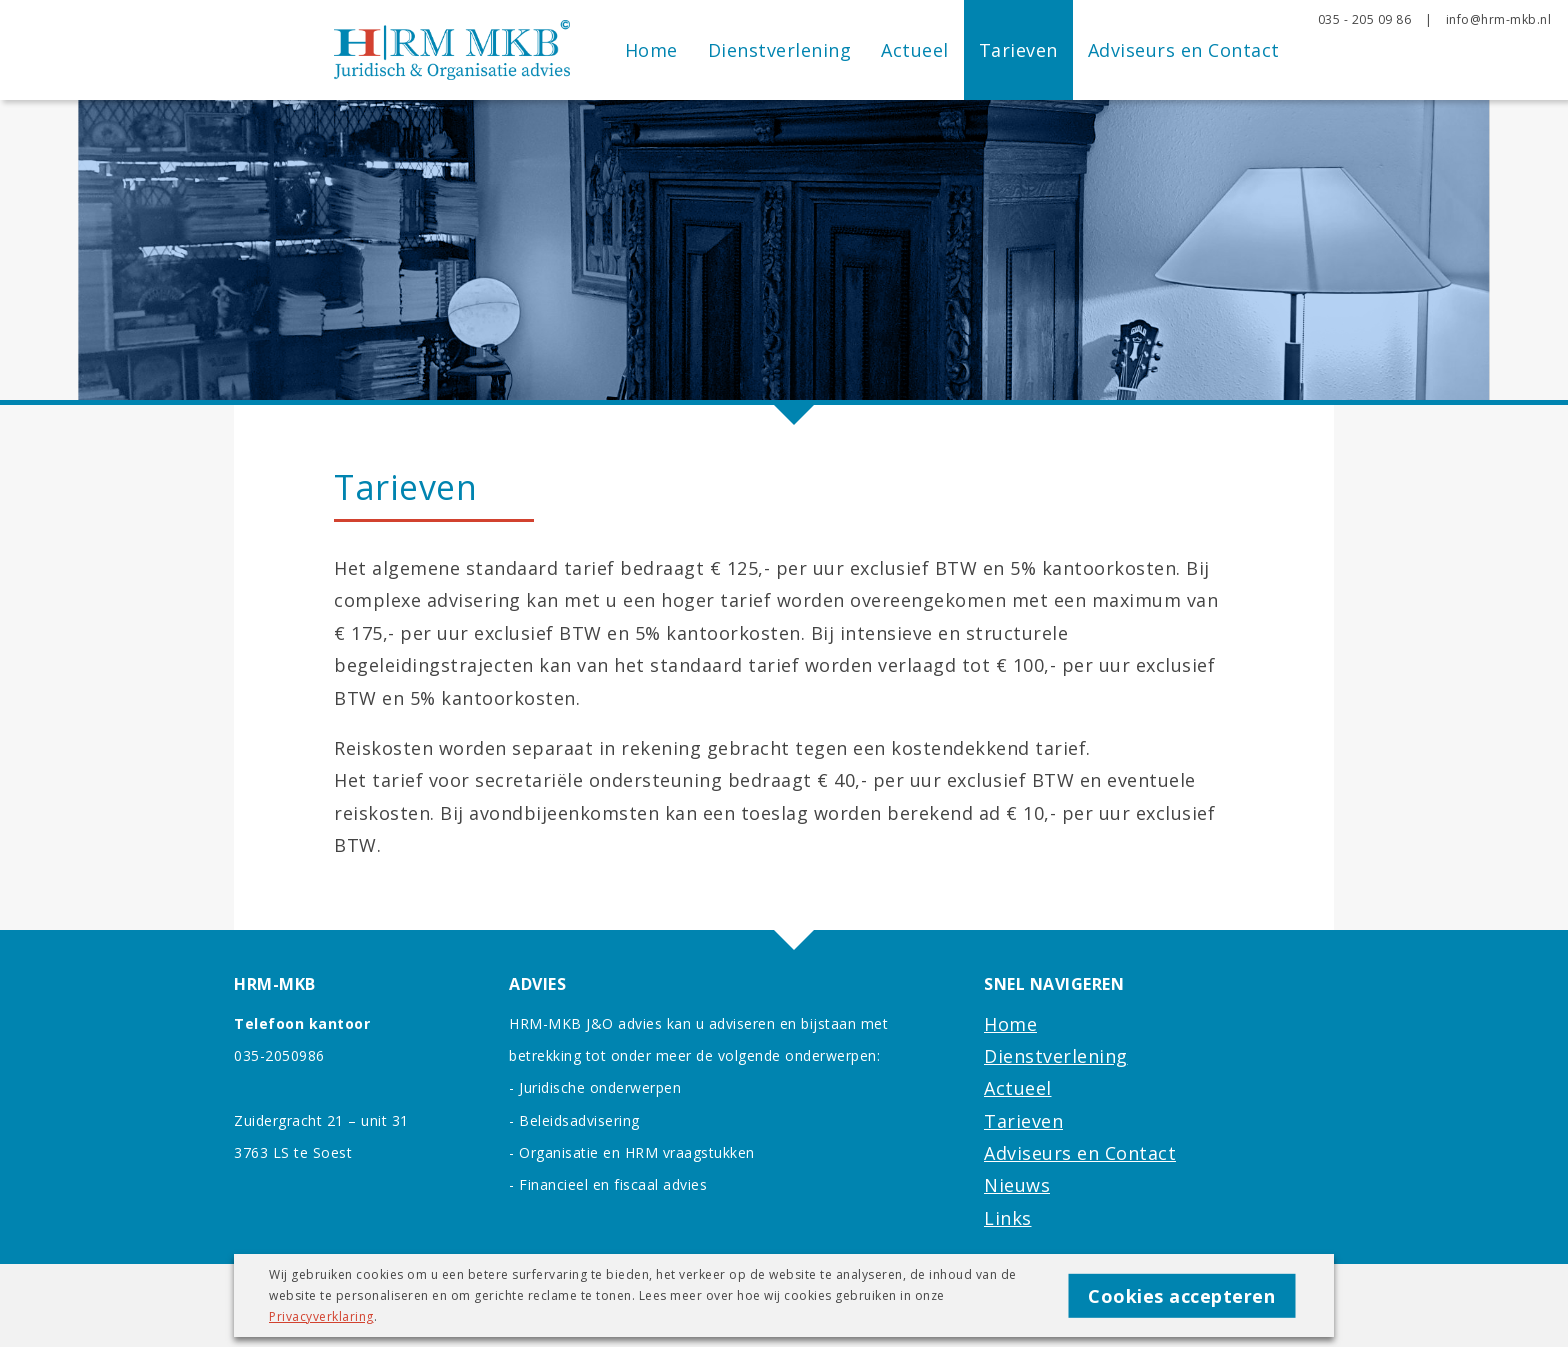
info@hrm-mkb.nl (1499, 19)
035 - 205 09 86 (1365, 19)
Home (651, 50)
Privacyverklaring (321, 1316)
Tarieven (1018, 50)
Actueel (915, 50)
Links (1008, 1218)
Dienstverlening (780, 50)
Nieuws (1017, 1185)
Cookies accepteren (1181, 1295)
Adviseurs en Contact (1184, 50)
